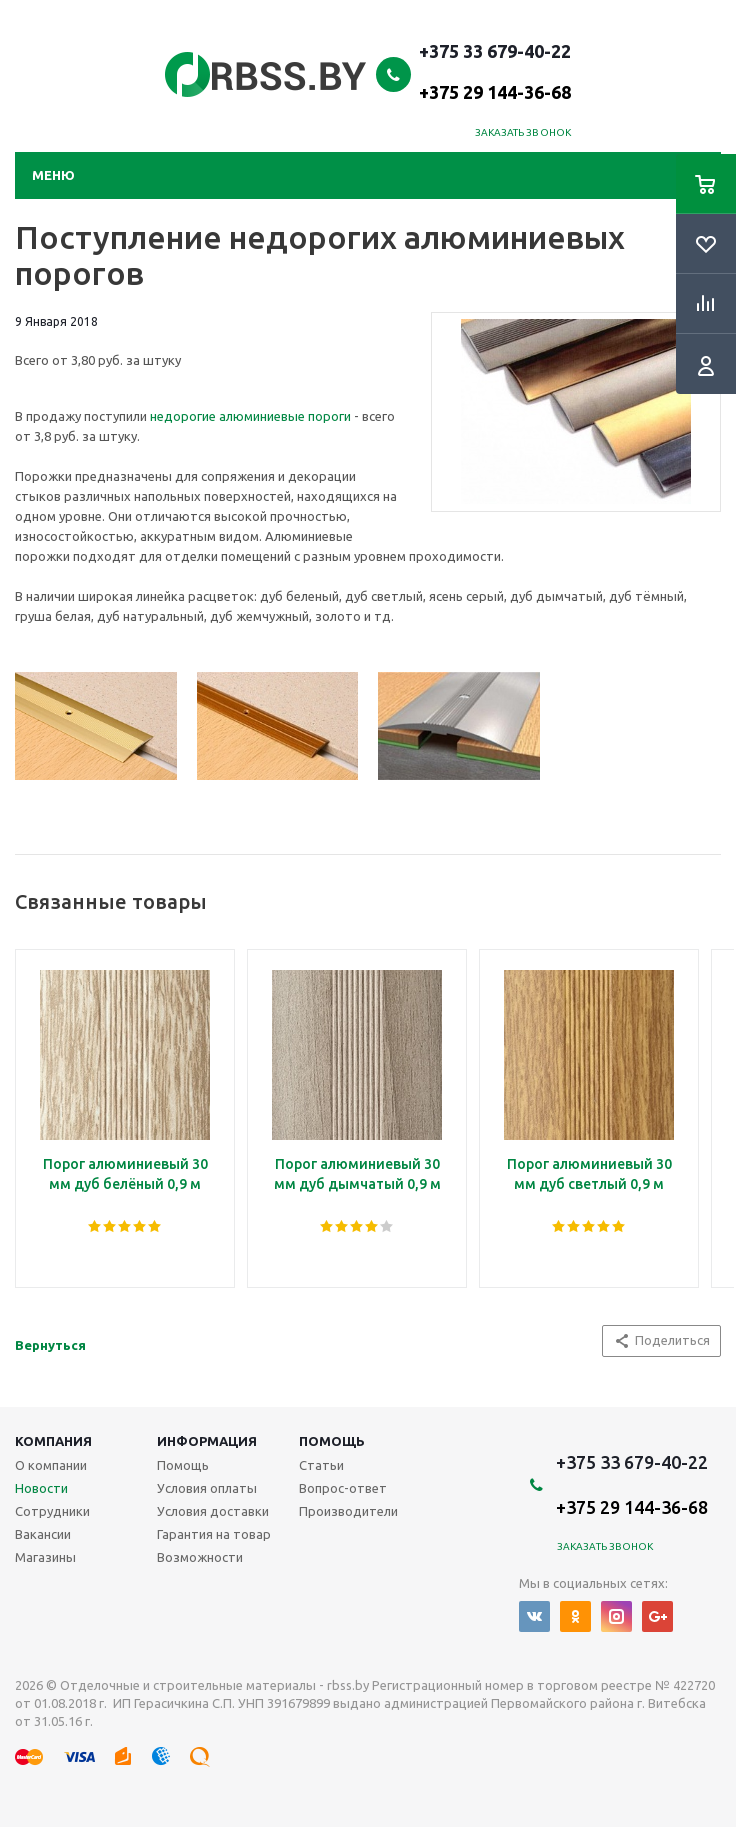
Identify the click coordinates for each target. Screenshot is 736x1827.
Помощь (332, 1441)
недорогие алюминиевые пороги (250, 416)
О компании (51, 1465)
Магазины (45, 1557)
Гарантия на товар (214, 1534)
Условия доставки (213, 1511)
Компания (53, 1441)
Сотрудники (52, 1511)
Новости (41, 1488)
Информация (207, 1441)
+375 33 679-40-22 (495, 71)
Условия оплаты (207, 1488)
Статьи (321, 1465)
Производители (348, 1511)
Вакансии (43, 1534)
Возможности (200, 1557)
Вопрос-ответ (343, 1488)
